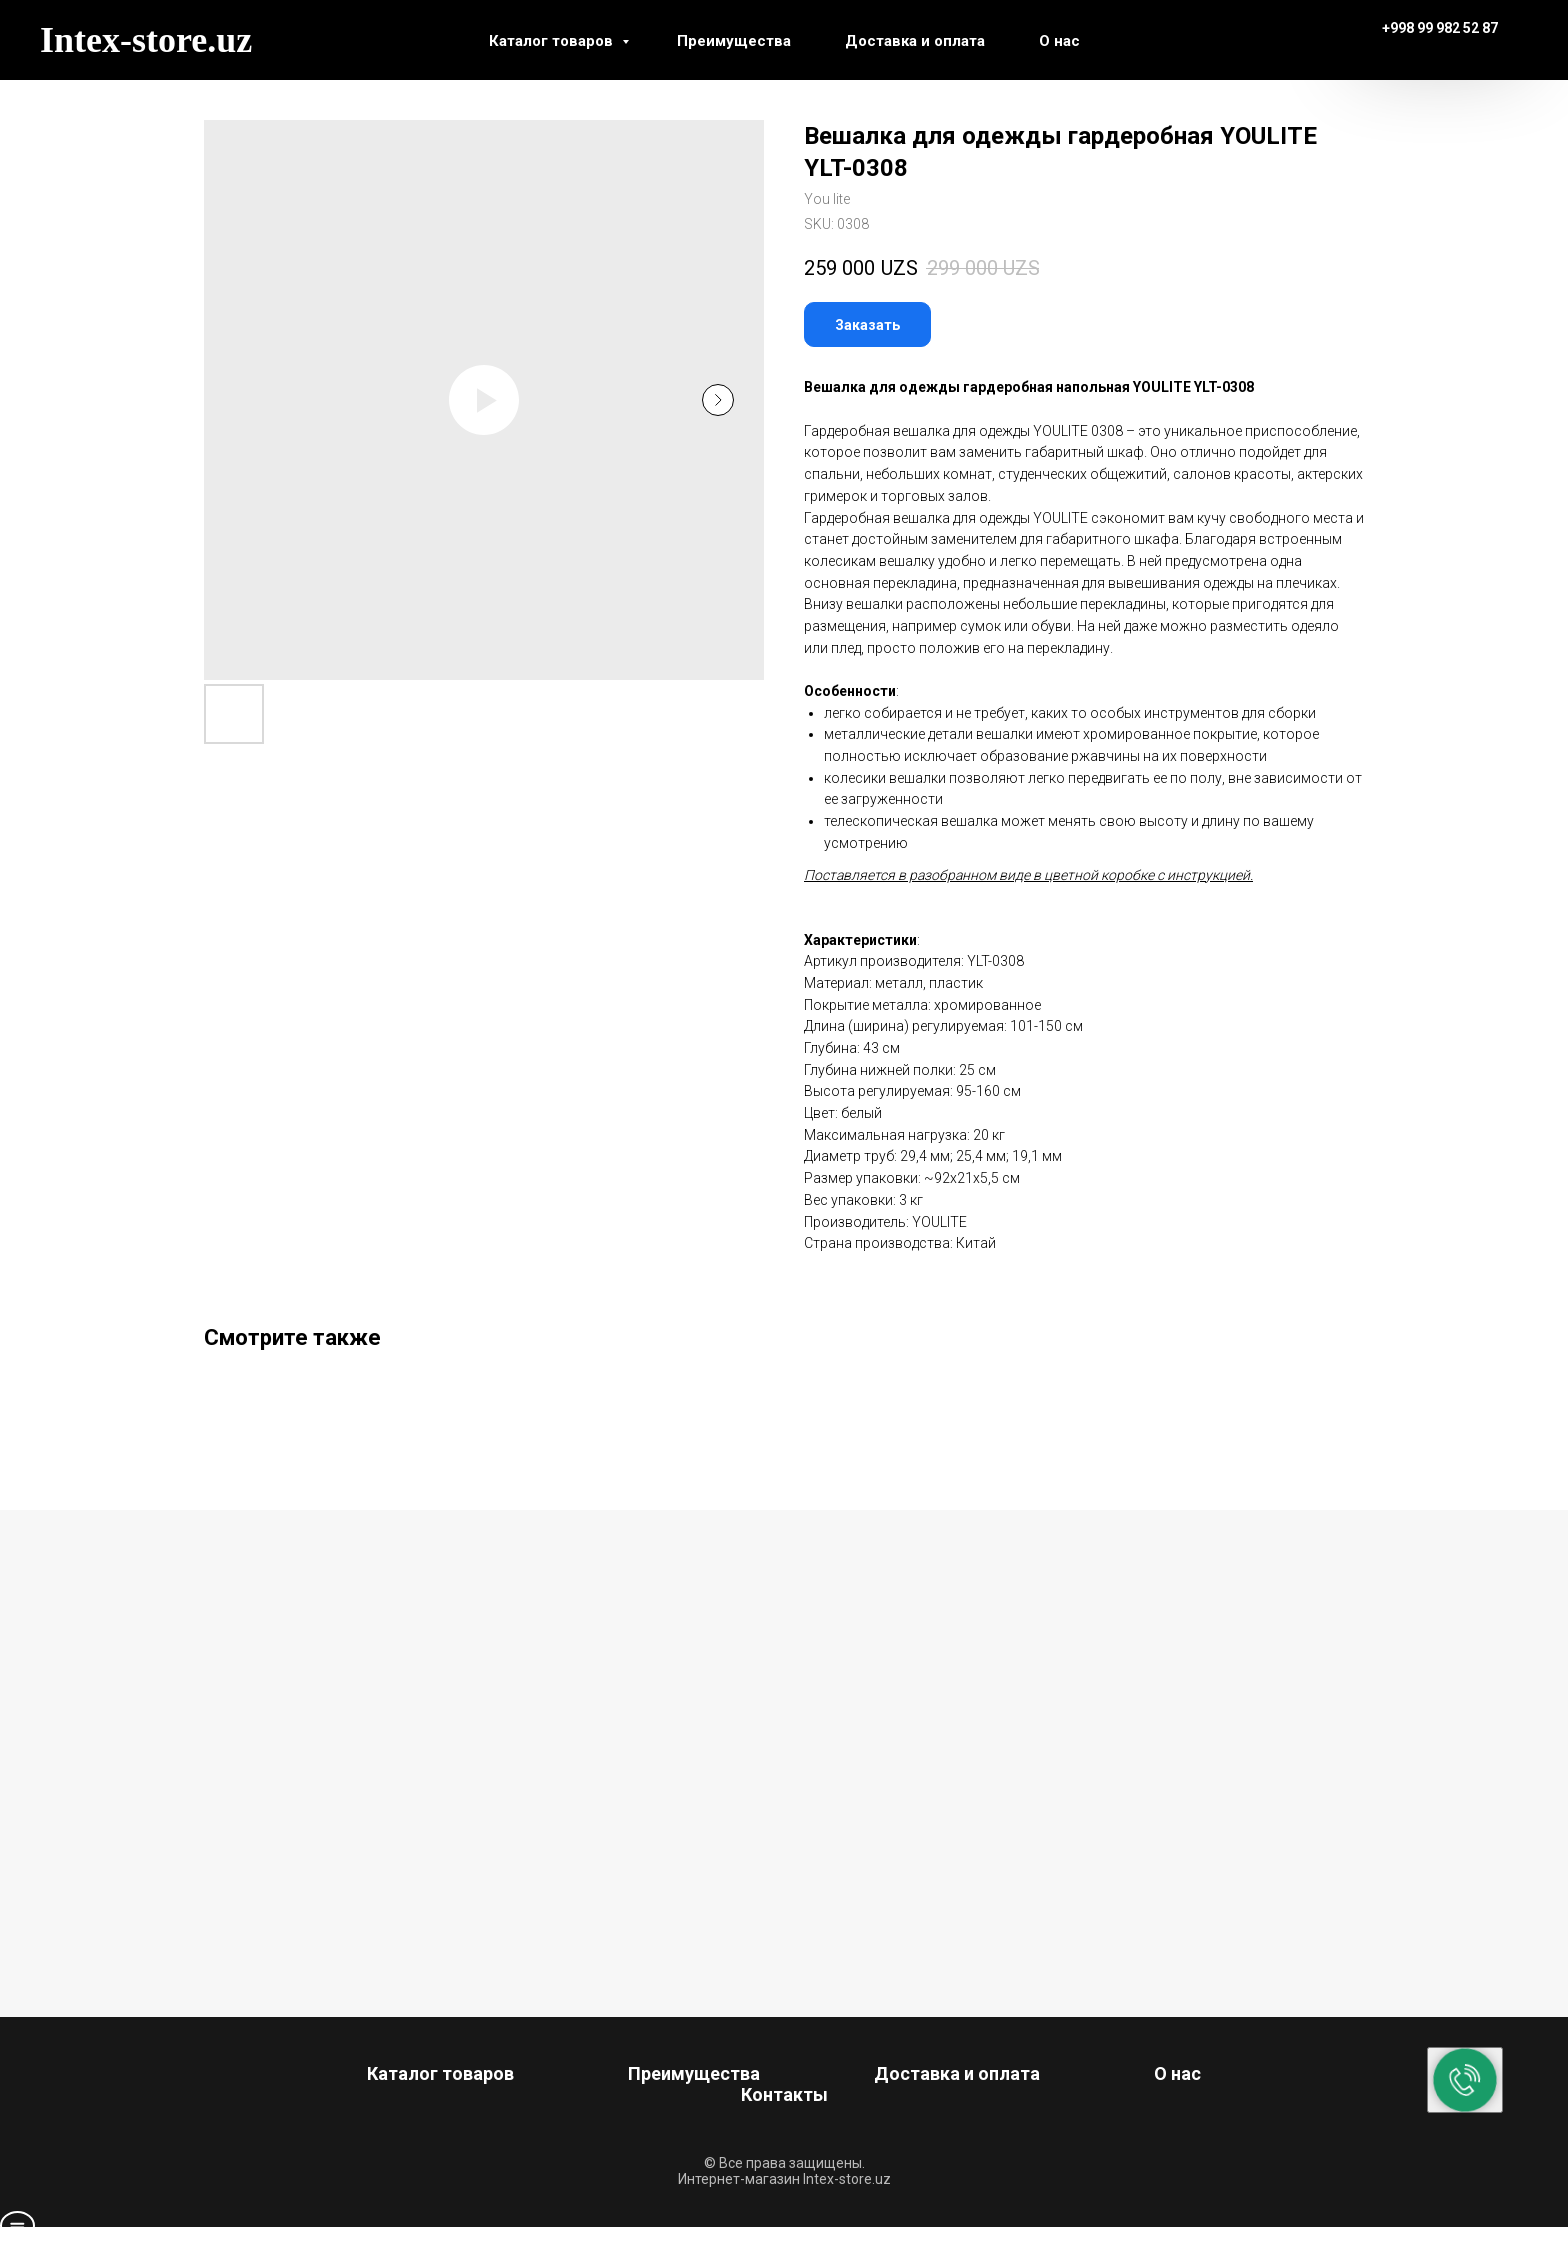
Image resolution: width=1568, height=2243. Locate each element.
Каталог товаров (553, 41)
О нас (1059, 41)
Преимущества (734, 41)
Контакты (784, 2094)
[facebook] (1204, 40)
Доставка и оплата (915, 41)
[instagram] (1248, 40)
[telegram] (1292, 40)
